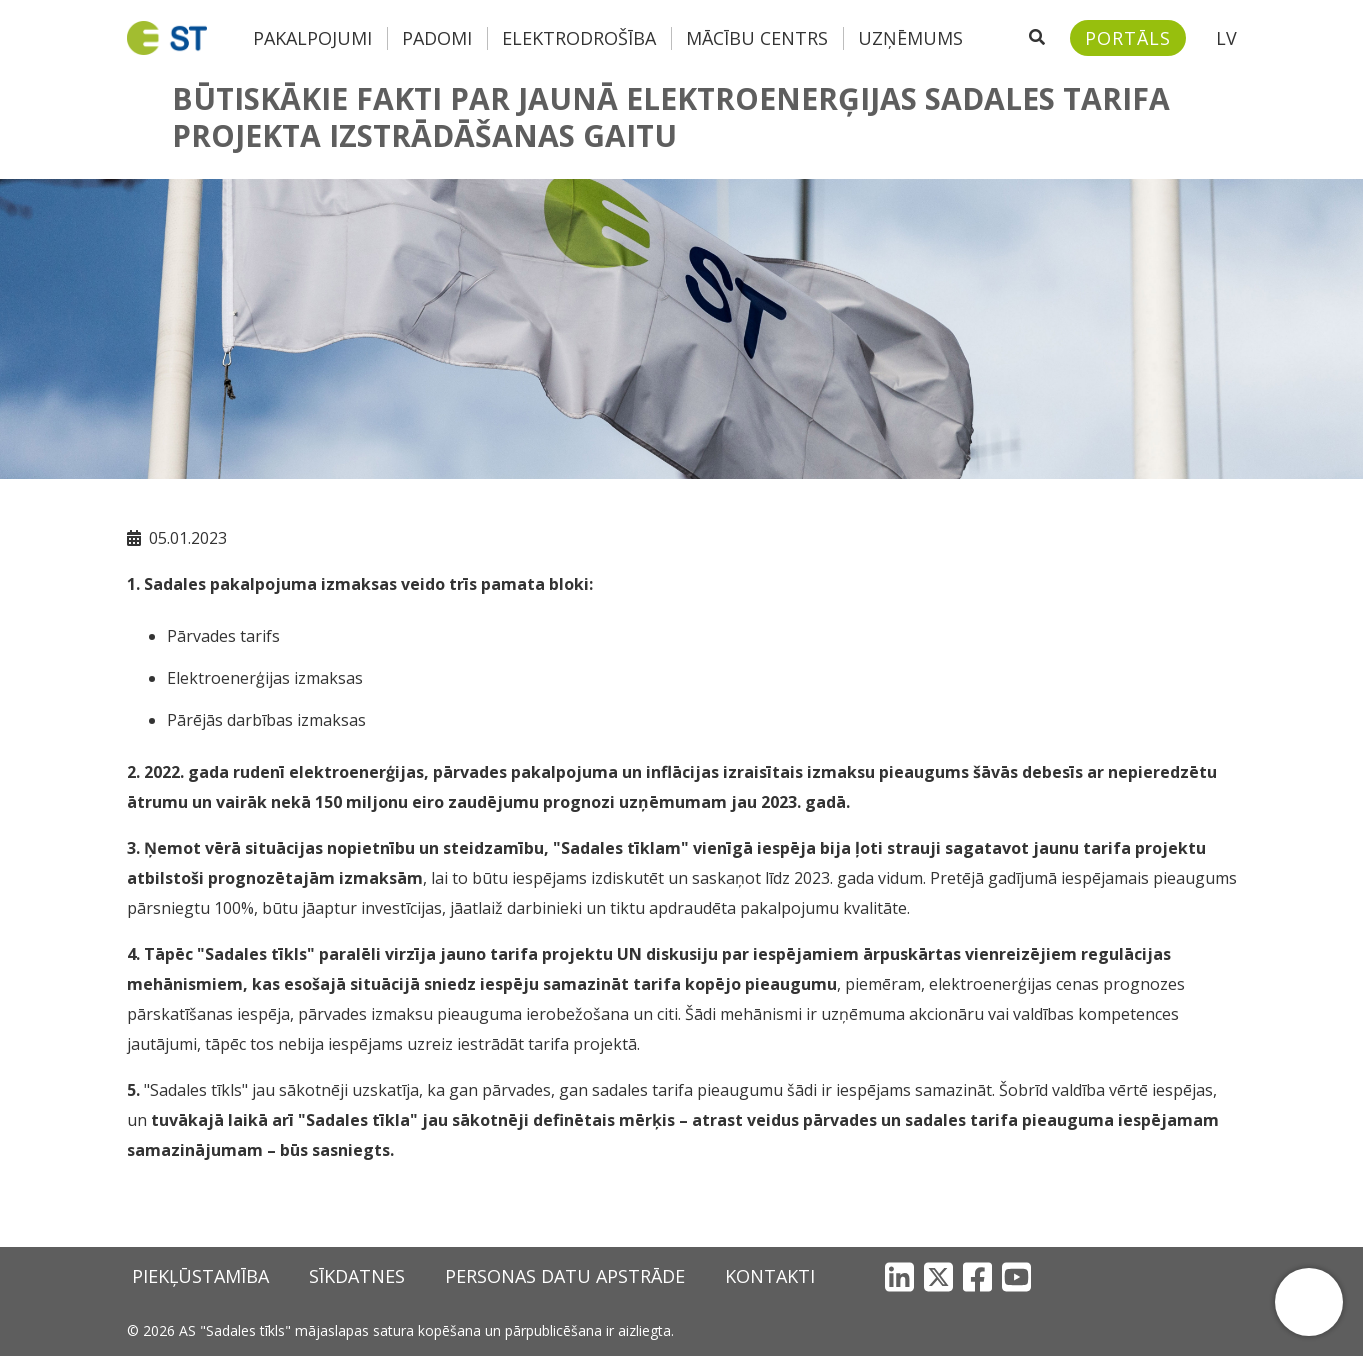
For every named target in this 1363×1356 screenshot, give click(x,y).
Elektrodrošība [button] (579, 38)
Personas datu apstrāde (565, 1276)
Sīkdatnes (357, 1276)
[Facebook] (977, 1276)
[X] (938, 1276)
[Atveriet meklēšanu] (1037, 38)
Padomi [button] (437, 38)
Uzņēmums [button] (910, 38)
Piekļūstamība (200, 1276)
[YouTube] (1016, 1276)
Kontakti (770, 1276)
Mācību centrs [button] (757, 38)
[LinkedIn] (899, 1276)
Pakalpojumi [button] (312, 38)
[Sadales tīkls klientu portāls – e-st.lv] (1128, 38)
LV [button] (1226, 38)
